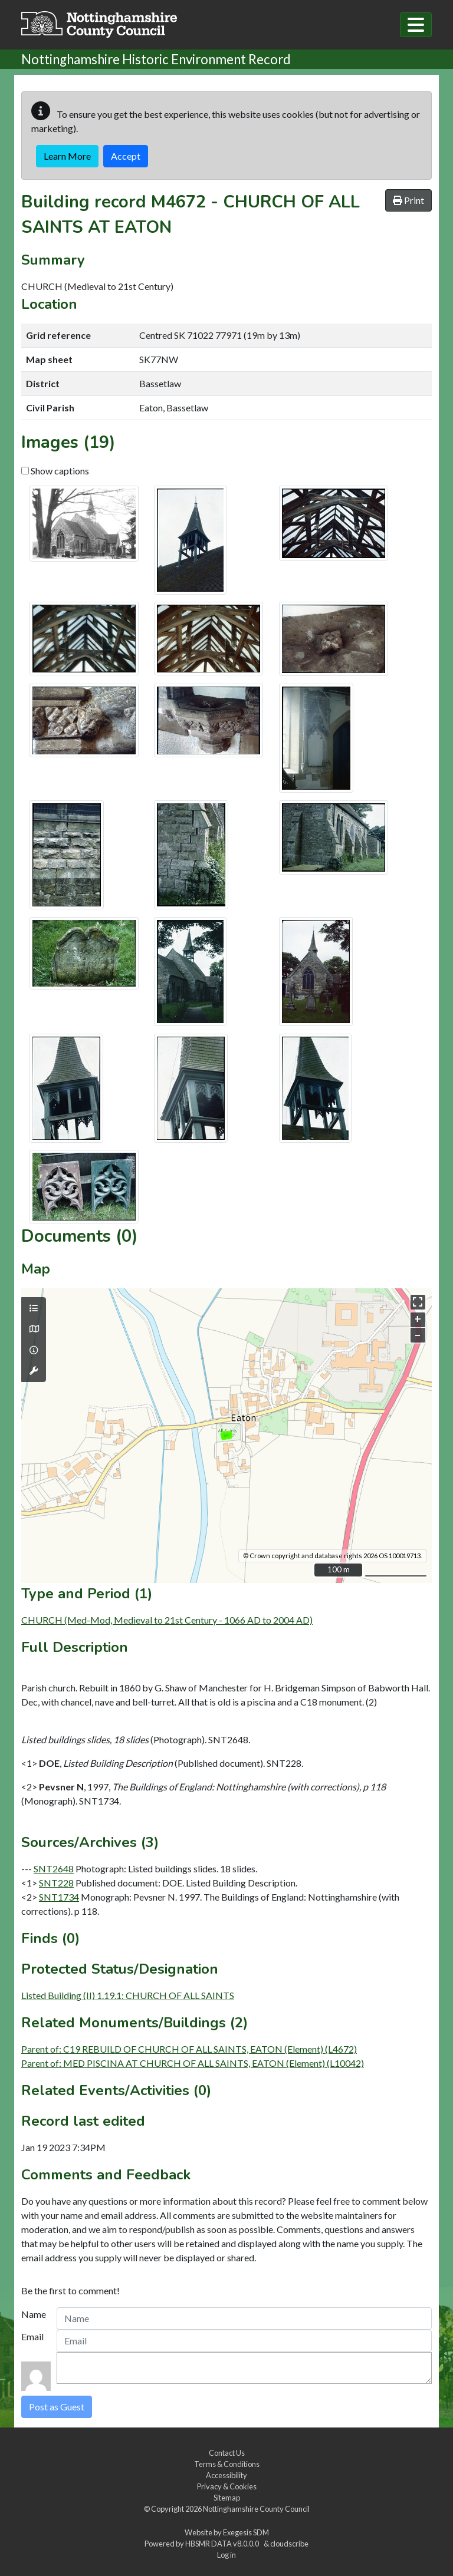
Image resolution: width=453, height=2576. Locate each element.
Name (33, 2314)
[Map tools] (33, 1370)
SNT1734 (59, 1896)
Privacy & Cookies (227, 2486)
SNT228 (56, 1882)
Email (32, 2336)
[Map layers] (33, 1308)
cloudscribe (289, 2543)
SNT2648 (54, 1868)
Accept (125, 155)
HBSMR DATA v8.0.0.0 (223, 2543)
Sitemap (227, 2497)
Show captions (55, 470)
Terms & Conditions (227, 2464)
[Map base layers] (33, 1329)
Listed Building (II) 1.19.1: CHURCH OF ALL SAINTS (127, 1995)
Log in (226, 2554)
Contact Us (227, 2453)
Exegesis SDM (246, 2532)
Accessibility (226, 2475)
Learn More (67, 155)
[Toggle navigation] (416, 24)
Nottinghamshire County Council (256, 2509)
